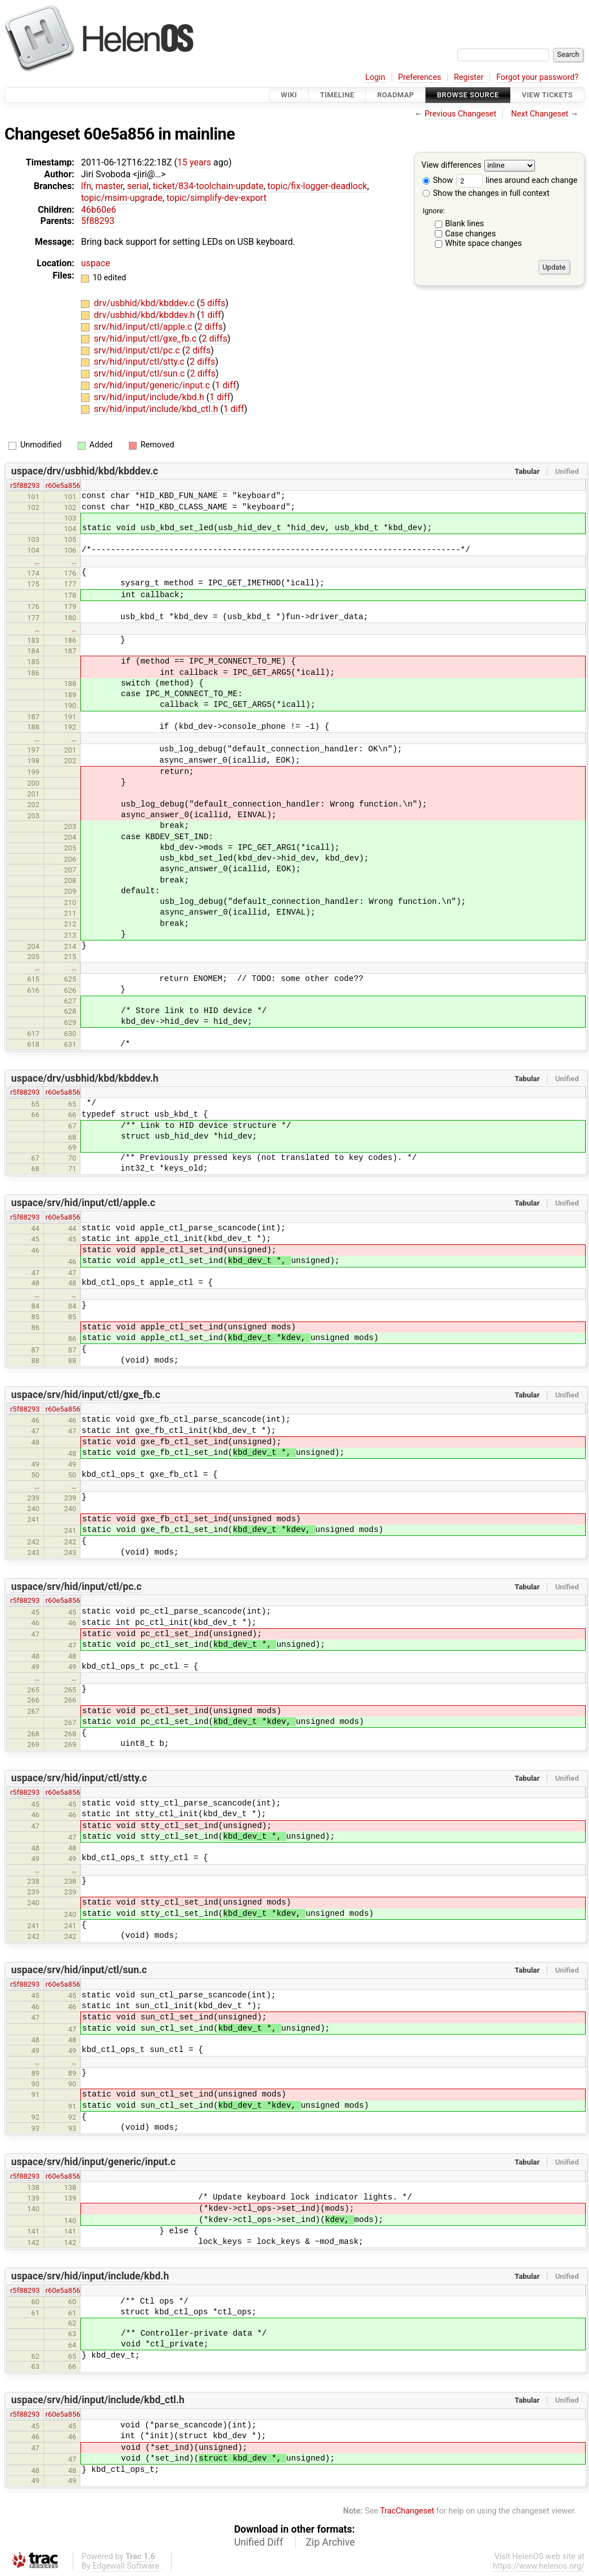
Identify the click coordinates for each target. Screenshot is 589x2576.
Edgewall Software (125, 2566)
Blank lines (464, 224)
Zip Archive (330, 2542)
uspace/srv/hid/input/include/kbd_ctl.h (98, 2399)
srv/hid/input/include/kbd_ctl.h (157, 409)
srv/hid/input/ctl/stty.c (140, 361)
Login (375, 77)
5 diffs (212, 303)
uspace (95, 263)
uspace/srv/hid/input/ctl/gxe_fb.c (85, 1394)
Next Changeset (539, 114)
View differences (451, 166)
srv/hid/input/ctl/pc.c (138, 350)
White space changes (483, 243)
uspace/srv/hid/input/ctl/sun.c (79, 1969)
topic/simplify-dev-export (217, 197)
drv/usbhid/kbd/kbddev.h (145, 315)
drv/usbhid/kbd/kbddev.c (145, 303)
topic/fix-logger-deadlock (317, 186)
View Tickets (547, 95)
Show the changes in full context (486, 193)
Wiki (289, 95)
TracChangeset (407, 2511)
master (109, 186)
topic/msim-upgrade (122, 197)
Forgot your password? (537, 77)
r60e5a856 (63, 485)
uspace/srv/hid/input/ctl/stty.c (79, 1778)
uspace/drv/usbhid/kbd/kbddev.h (85, 1078)
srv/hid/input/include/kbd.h (150, 397)
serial (138, 186)
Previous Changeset (461, 114)
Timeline (337, 95)
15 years (194, 162)
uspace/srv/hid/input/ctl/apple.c (83, 1202)
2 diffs (210, 326)
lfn (86, 186)
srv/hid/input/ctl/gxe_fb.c (146, 338)
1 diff (210, 315)
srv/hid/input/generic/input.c (153, 385)
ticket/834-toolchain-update (208, 186)
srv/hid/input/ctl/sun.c (140, 373)
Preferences (419, 77)
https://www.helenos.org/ (538, 2566)
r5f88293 (25, 485)
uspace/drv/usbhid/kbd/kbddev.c (84, 471)
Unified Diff (258, 2542)
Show (437, 180)
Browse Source (468, 95)
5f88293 (98, 221)
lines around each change (517, 180)
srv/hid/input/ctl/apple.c (144, 326)
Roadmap (395, 95)
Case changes (470, 234)
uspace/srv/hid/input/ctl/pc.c (76, 1586)
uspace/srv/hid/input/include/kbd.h (90, 2276)
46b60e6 (98, 209)
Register (469, 77)
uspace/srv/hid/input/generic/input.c (93, 2161)
